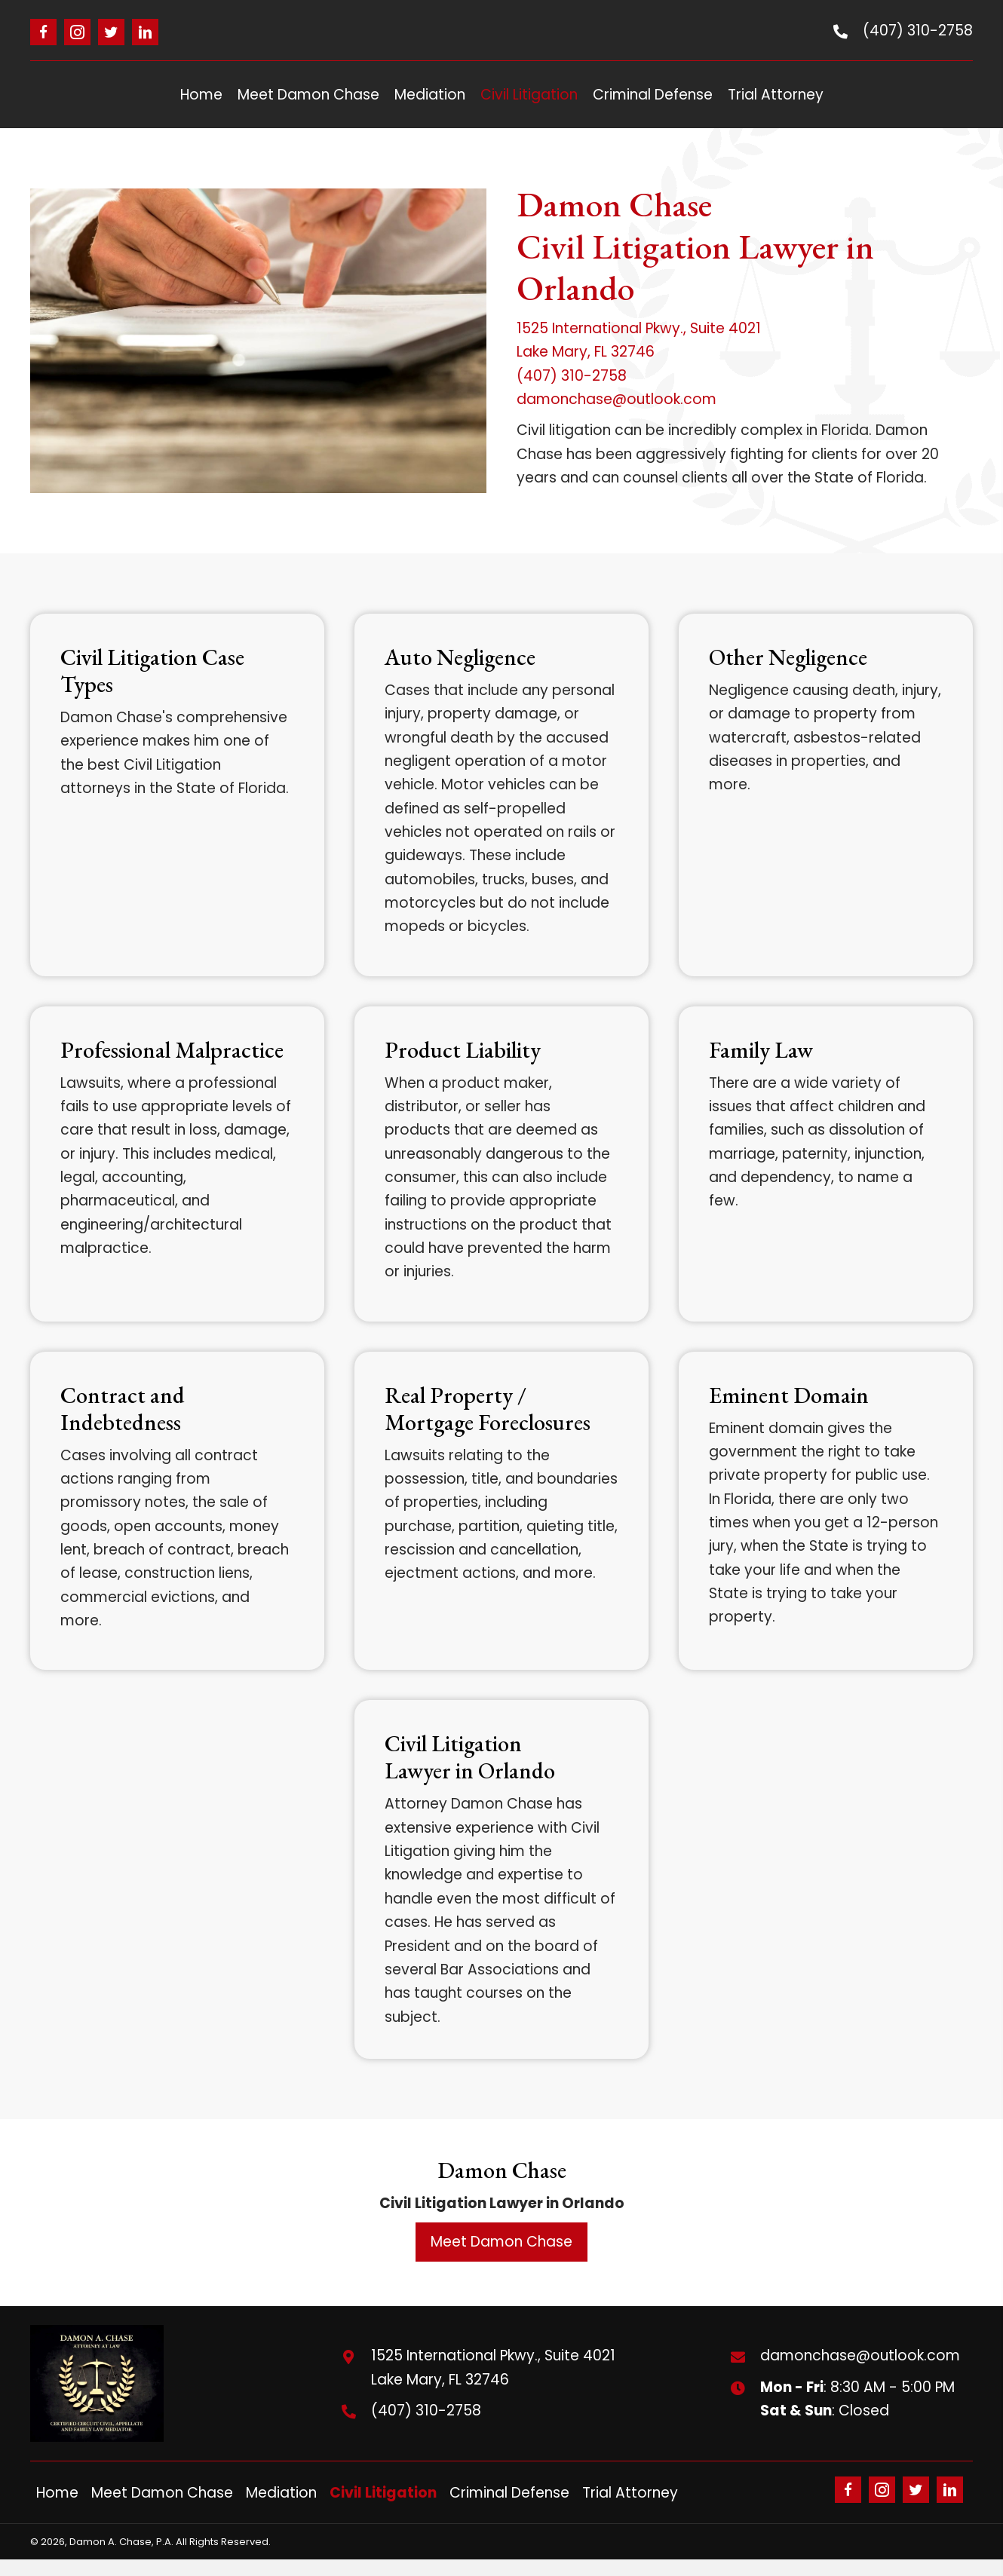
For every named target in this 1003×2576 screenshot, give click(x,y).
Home (57, 2493)
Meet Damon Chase (162, 2493)
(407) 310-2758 (918, 30)
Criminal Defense (509, 2493)
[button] (43, 32)
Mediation (281, 2493)
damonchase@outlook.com (616, 399)
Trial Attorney (630, 2493)
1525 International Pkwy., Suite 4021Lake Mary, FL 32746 (493, 2367)
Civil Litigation (383, 2493)
